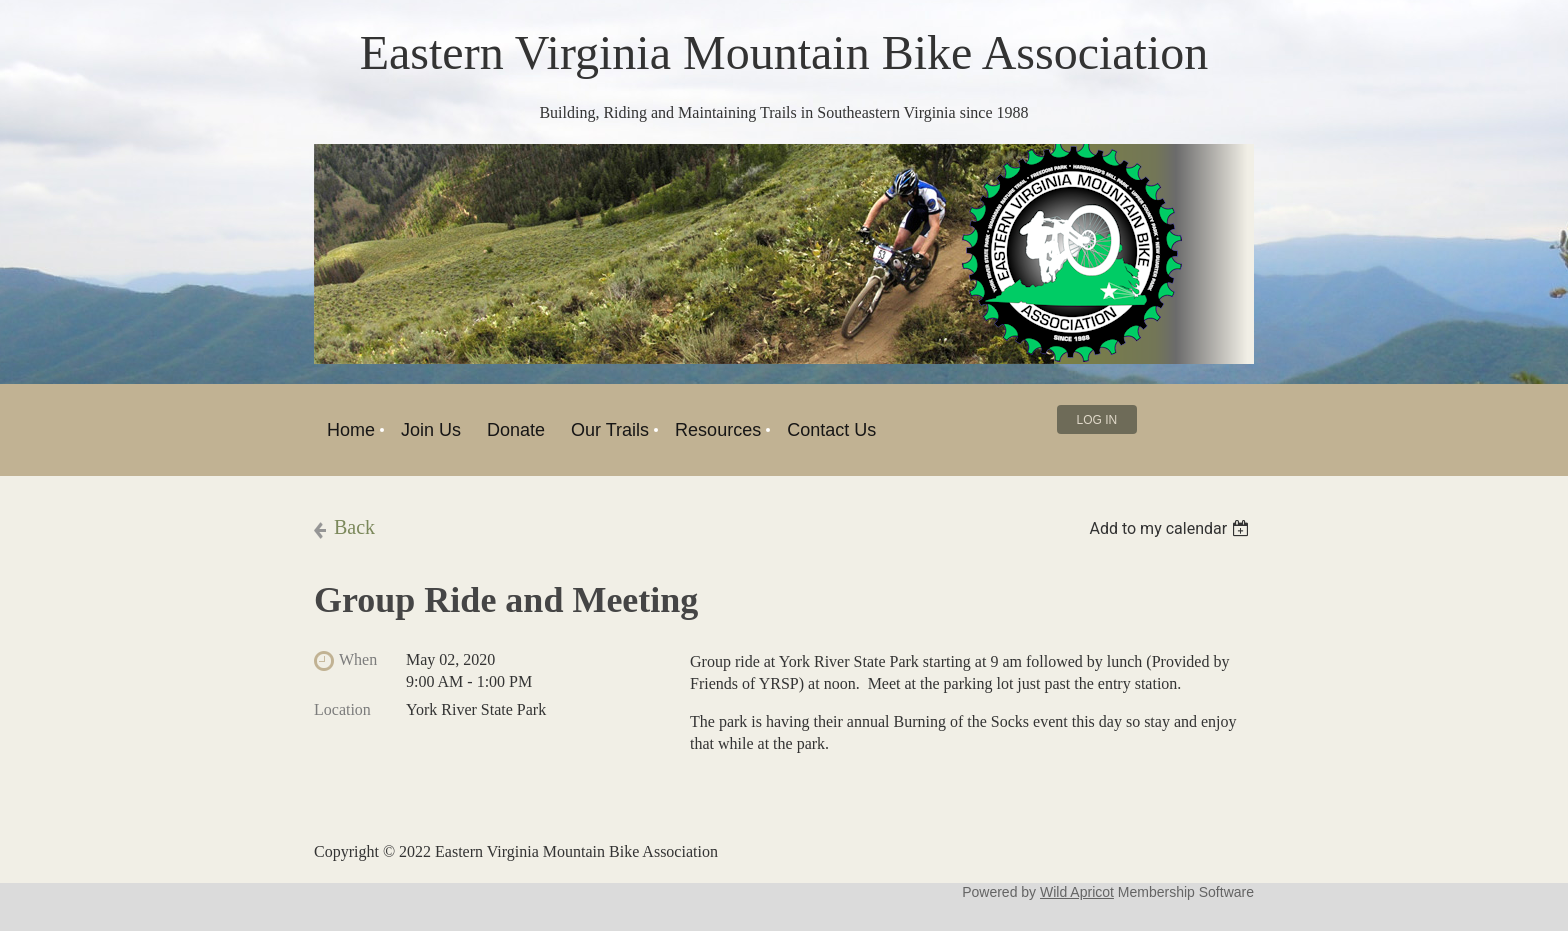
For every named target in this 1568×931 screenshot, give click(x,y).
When (358, 659)
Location (342, 709)
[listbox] (1171, 528)
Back (354, 527)
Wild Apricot (1077, 892)
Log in (1097, 420)
